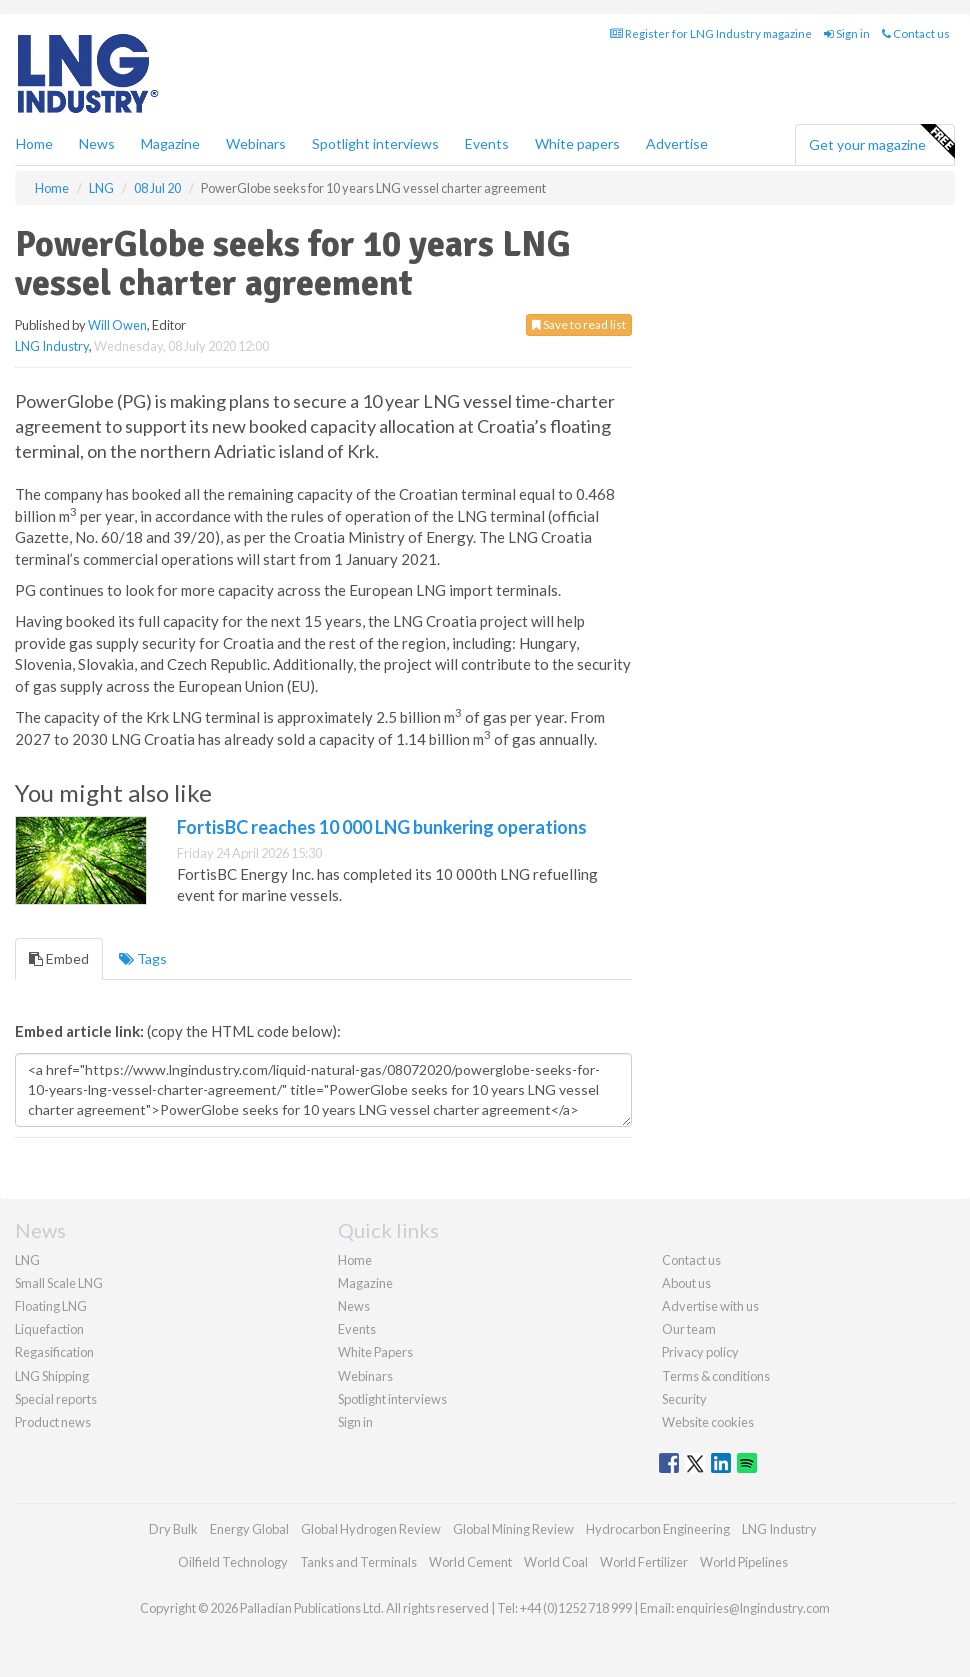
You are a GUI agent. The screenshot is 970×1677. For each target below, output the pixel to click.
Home (34, 143)
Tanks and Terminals (358, 1562)
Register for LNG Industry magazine (711, 33)
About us (686, 1283)
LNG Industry (52, 346)
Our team (689, 1329)
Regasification (54, 1352)
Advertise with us (710, 1306)
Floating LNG (51, 1306)
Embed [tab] (59, 958)
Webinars (256, 143)
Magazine (170, 143)
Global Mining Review (513, 1529)
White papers (577, 143)
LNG (27, 1260)
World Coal (556, 1562)
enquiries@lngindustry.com (753, 1608)
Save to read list (579, 324)
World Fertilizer (644, 1562)
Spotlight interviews (375, 143)
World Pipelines (744, 1562)
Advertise (677, 143)
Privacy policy (700, 1352)
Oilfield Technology (233, 1562)
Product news (53, 1422)
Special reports (56, 1399)
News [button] (97, 143)
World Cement (470, 1562)
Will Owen (117, 325)
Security (684, 1399)
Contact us (916, 33)
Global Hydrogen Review (371, 1529)
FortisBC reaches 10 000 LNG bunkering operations (382, 827)
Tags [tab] (143, 958)
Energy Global (249, 1529)
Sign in (847, 33)
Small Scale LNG (59, 1283)
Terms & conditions (716, 1376)
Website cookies (708, 1422)
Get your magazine (881, 142)
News (354, 1306)
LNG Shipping (52, 1376)
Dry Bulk (173, 1529)
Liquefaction (49, 1329)
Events (487, 143)
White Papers (375, 1352)
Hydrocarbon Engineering (658, 1529)
